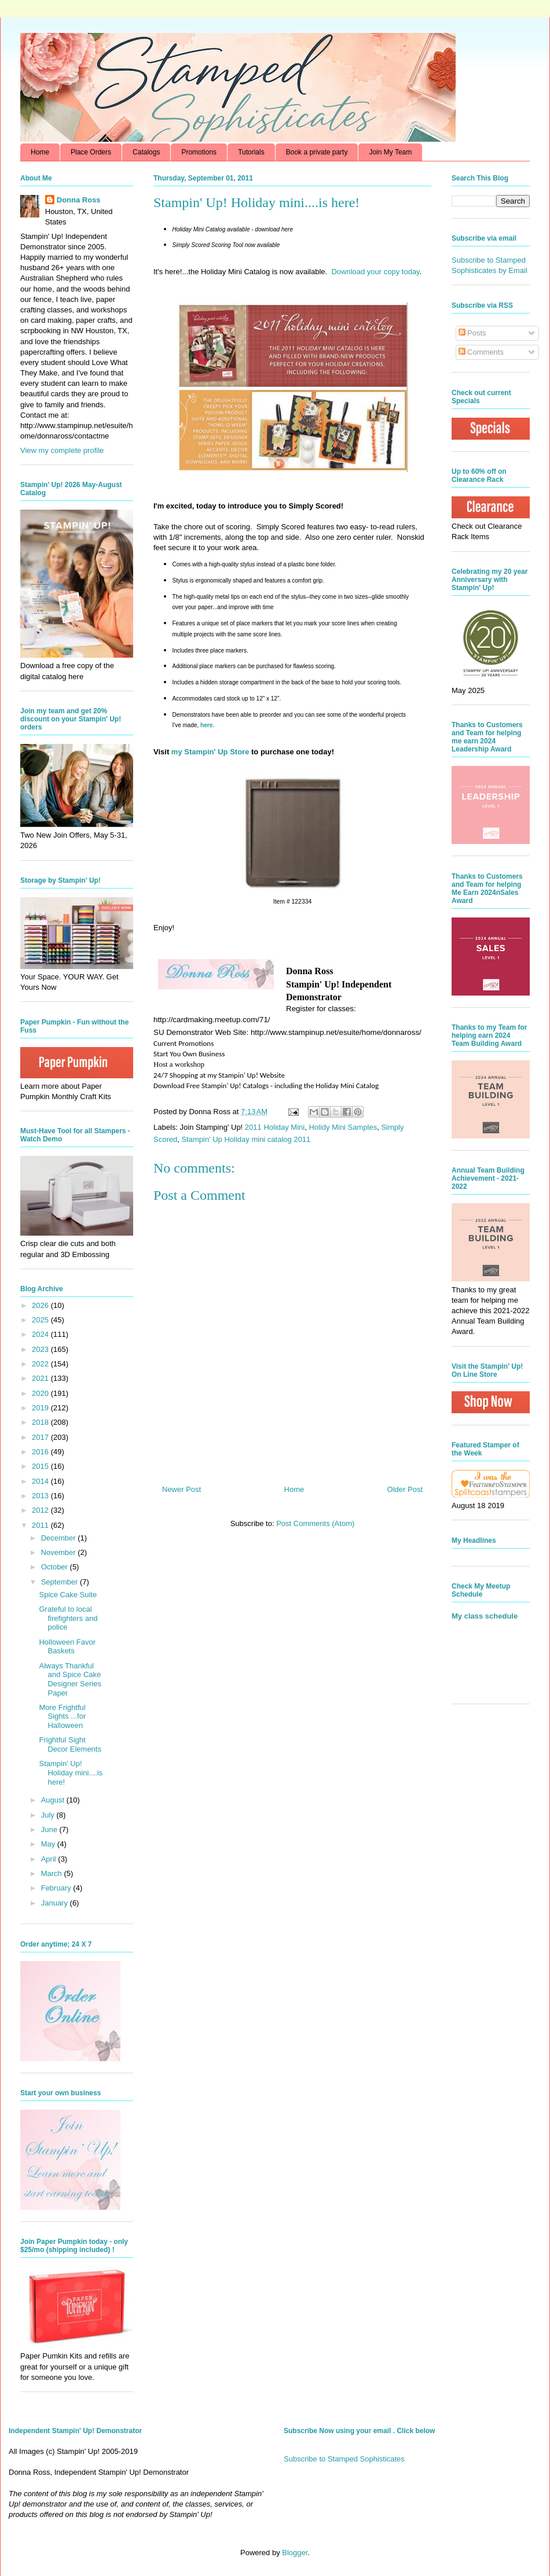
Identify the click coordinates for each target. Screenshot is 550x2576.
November (59, 1552)
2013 (41, 1495)
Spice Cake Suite (68, 1594)
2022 (41, 1363)
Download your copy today (375, 271)
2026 (41, 1305)
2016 (41, 1451)
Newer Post (181, 1489)
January (55, 1903)
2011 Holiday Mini (275, 1127)
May (49, 1844)
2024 (41, 1334)
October (55, 1566)
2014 (41, 1481)
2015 (41, 1466)
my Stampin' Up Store (210, 751)
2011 (41, 1525)
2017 (41, 1437)
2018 (41, 1422)
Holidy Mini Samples (343, 1127)
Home (40, 152)
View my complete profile (62, 450)
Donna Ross (79, 200)
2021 (41, 1378)
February (57, 1888)
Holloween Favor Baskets (67, 1647)
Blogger (294, 2552)
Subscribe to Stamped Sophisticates (344, 2459)
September (60, 1582)
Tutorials (251, 152)
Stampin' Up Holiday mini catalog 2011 (245, 1139)
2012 (41, 1510)
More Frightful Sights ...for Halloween (62, 1716)
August (54, 1800)
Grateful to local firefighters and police (68, 1618)
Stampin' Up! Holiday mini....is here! (70, 1772)
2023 (41, 1349)
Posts (472, 333)
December (59, 1538)
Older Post (405, 1489)
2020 (41, 1393)
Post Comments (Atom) (315, 1523)
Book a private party (317, 152)
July (49, 1815)
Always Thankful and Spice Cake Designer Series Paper (70, 1679)
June (50, 1829)
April (49, 1859)
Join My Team (390, 152)
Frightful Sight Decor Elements (70, 1744)
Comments (481, 352)
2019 (41, 1407)
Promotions (199, 152)
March (52, 1873)
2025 (41, 1319)
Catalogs (146, 152)
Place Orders (91, 152)
